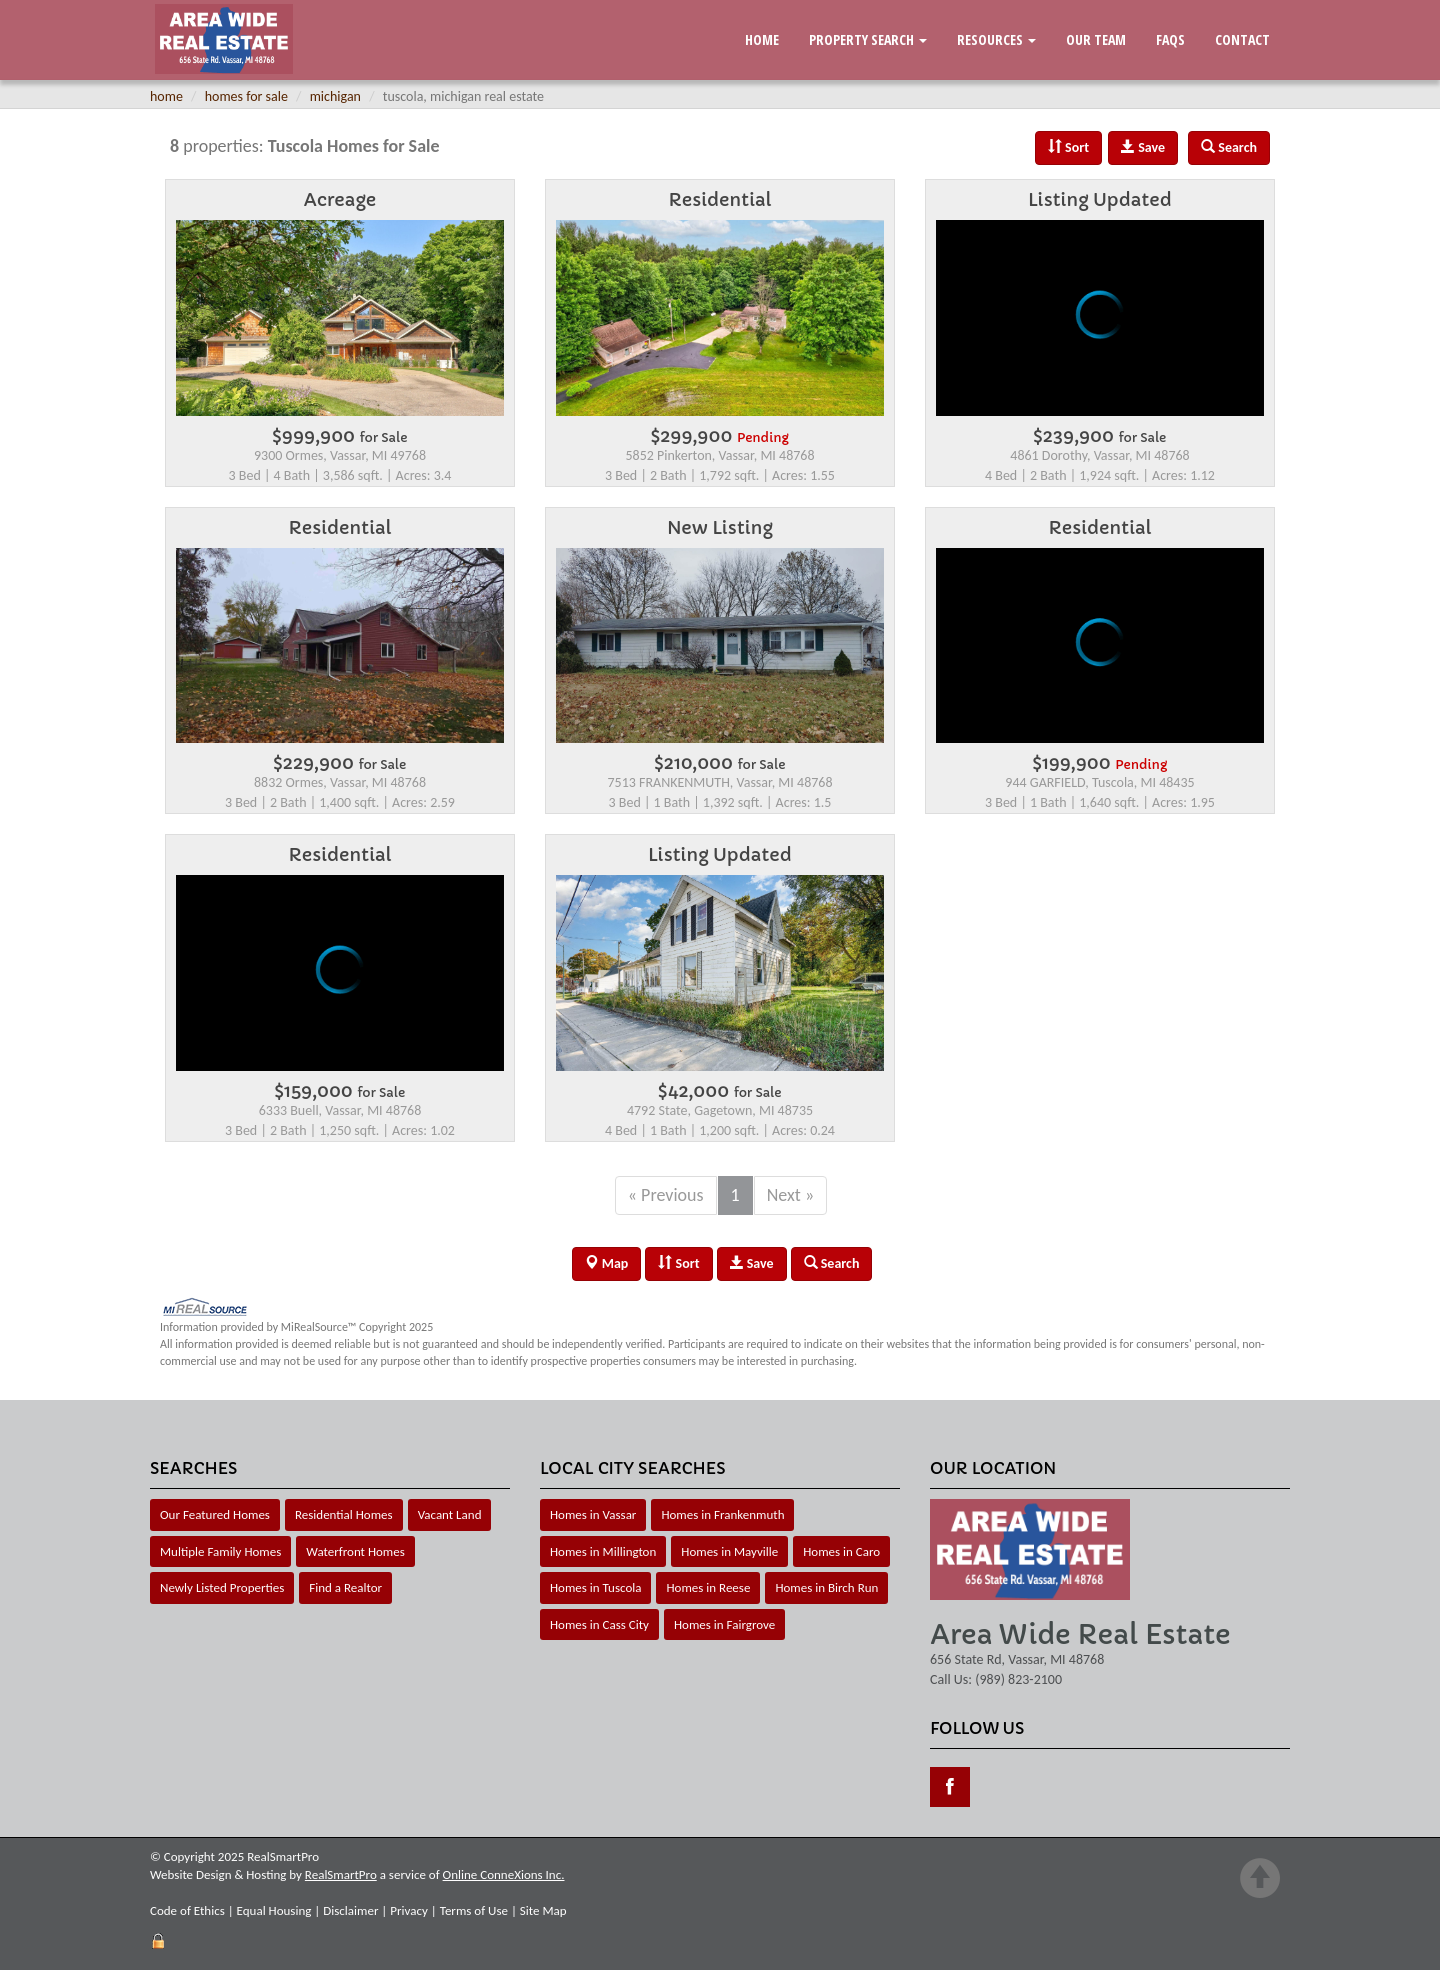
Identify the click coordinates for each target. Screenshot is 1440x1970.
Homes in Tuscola (595, 1587)
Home (762, 39)
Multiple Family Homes (220, 1551)
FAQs (1170, 39)
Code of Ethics (187, 1910)
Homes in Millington (603, 1551)
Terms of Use (474, 1910)
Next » (790, 1195)
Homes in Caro (841, 1551)
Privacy (409, 1910)
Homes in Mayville (729, 1551)
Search (832, 1263)
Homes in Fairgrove (724, 1624)
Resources (996, 39)
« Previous (666, 1195)
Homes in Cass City (599, 1624)
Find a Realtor (345, 1587)
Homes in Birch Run (826, 1587)
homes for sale (246, 96)
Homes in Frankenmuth (722, 1514)
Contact (1242, 39)
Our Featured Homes (215, 1514)
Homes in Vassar (593, 1514)
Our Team (1096, 39)
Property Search (868, 39)
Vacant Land (450, 1514)
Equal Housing (274, 1910)
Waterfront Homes (355, 1551)
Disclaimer (350, 1910)
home (166, 96)
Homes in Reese (708, 1587)
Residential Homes (344, 1514)
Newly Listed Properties (222, 1587)
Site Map (543, 1910)
